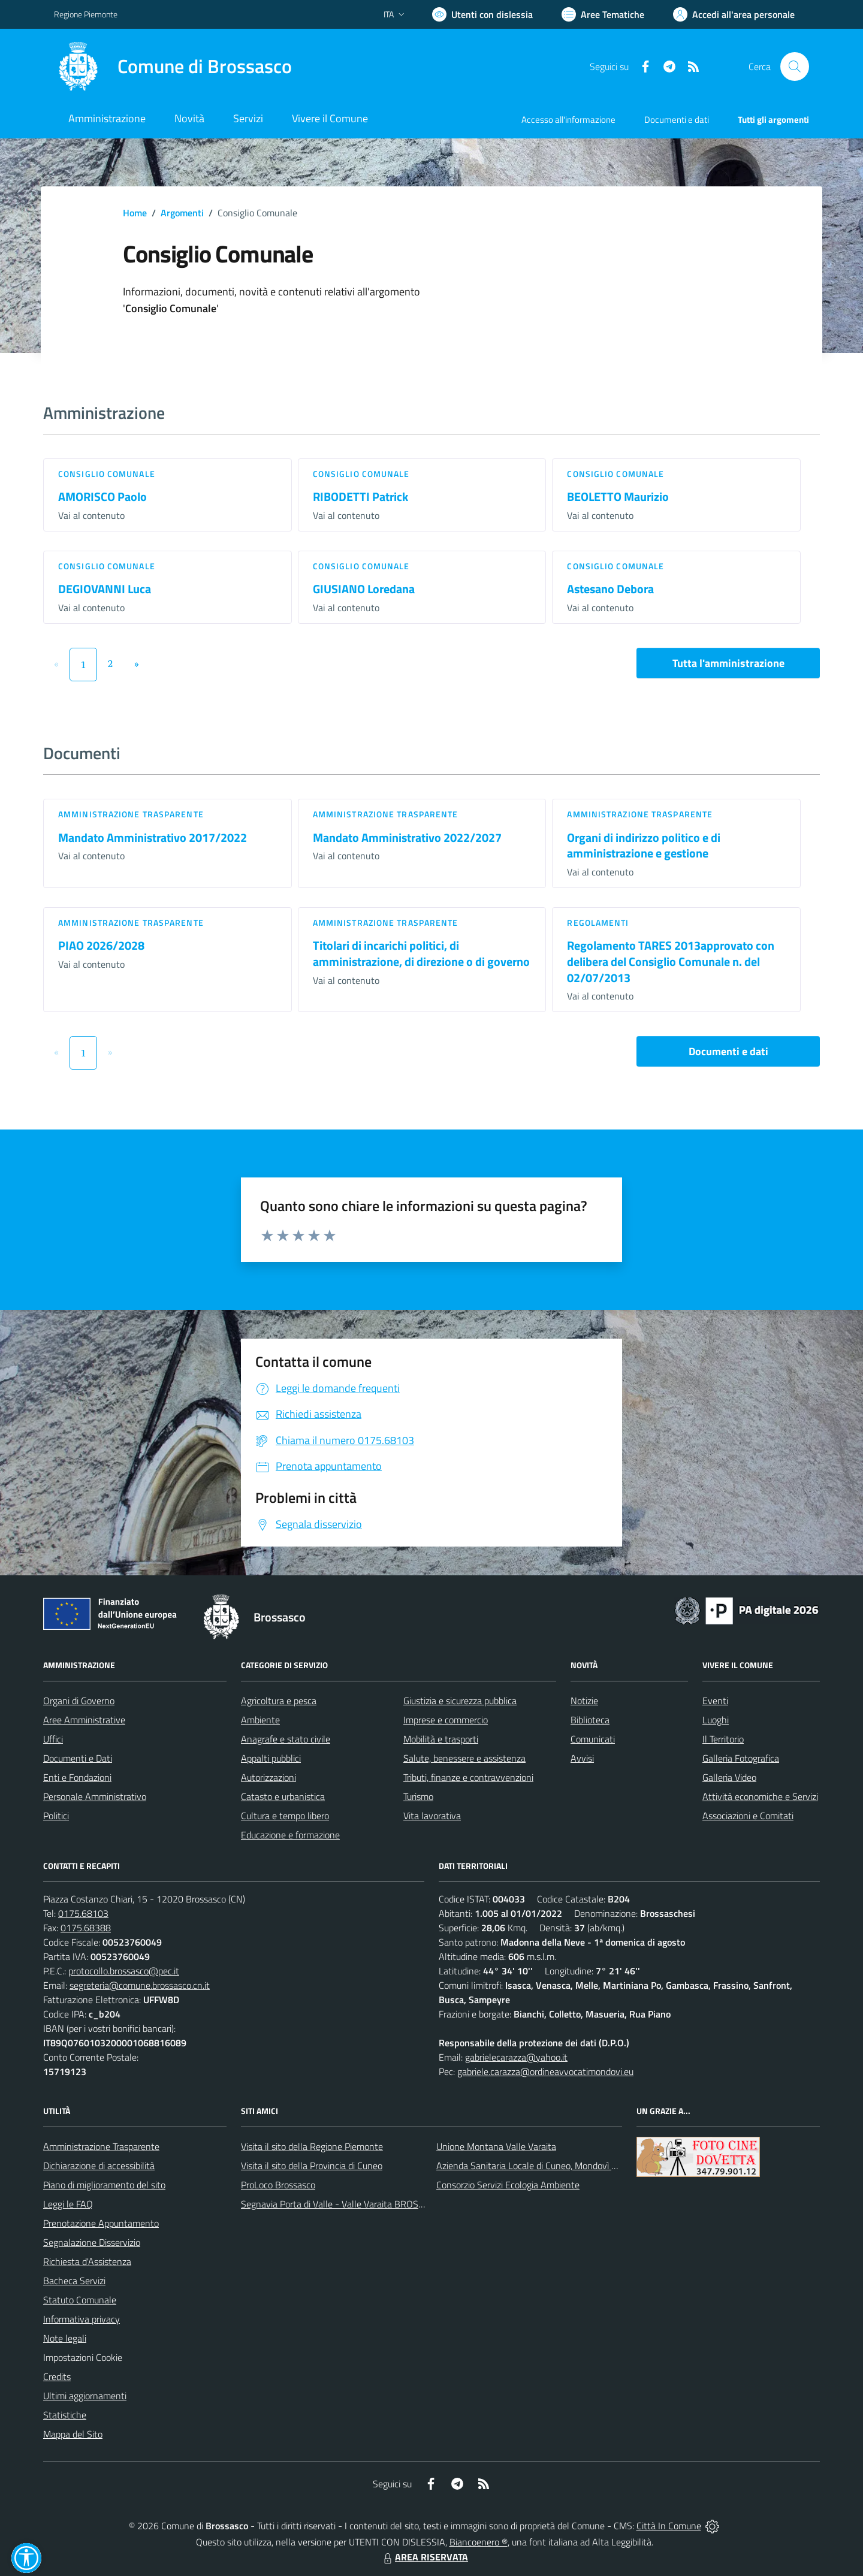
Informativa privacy (81, 2319)
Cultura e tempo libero (285, 1815)
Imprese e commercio (445, 1720)
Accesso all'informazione (568, 119)
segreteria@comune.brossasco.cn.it (140, 1985)
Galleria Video (729, 1777)
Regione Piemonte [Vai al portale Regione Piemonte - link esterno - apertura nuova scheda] (85, 14)
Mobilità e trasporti (440, 1739)
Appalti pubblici (271, 1758)
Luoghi (715, 1720)
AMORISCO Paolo (102, 496)
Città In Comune (668, 2525)
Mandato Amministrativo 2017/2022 (152, 837)
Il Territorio (723, 1739)
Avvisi (582, 1758)
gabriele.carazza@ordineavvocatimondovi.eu (545, 2071)
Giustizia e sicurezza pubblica (460, 1700)
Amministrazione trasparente (131, 814)
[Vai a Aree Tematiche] (603, 14)
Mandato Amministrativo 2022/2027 (407, 837)
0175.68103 (83, 1913)
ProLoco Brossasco (278, 2185)
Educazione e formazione (290, 1835)
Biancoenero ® (478, 2542)
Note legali (64, 2338)
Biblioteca (590, 1720)
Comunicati (593, 1739)
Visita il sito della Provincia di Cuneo (311, 2165)
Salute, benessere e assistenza (464, 1758)
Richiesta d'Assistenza (87, 2261)
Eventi (715, 1700)
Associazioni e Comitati (747, 1815)
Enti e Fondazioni (77, 1777)
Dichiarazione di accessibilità (99, 2165)
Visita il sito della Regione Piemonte (312, 2146)
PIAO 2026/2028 (101, 945)
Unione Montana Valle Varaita (496, 2146)
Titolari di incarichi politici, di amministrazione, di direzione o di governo (421, 953)
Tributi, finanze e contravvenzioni (468, 1777)
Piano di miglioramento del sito (104, 2185)
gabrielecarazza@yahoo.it (516, 2057)
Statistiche (64, 2415)
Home (135, 213)
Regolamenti (598, 922)
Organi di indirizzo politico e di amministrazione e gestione (643, 845)
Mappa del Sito (72, 2434)
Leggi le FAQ (68, 2204)
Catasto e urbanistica (283, 1796)
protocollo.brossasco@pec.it (123, 1971)
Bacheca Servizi (74, 2280)
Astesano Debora (610, 588)
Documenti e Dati (77, 1758)
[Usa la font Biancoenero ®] (482, 14)
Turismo (418, 1796)
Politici (56, 1815)
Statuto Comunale (79, 2300)
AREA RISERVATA (424, 2557)
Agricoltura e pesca (278, 1700)
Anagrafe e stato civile (285, 1739)
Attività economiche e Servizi (760, 1796)
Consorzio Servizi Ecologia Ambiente (508, 2185)
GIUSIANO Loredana (364, 588)
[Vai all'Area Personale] (734, 14)
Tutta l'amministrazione (728, 663)
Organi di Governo (78, 1700)
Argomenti (182, 213)
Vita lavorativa (432, 1815)
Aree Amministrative (84, 1720)
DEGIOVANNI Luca (104, 588)
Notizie (584, 1700)
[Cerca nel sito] (794, 66)
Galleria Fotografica (740, 1758)
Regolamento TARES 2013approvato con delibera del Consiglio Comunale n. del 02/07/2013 (670, 961)
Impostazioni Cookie (82, 2357)
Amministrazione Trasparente (101, 2146)
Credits (57, 2376)
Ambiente (260, 1720)
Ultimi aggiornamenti (84, 2395)
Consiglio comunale (106, 473)
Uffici (53, 1739)
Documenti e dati (728, 1051)
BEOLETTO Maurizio (618, 496)
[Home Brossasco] (173, 66)
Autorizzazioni (268, 1777)
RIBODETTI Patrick (360, 496)
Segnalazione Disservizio (91, 2242)
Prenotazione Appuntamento (101, 2223)
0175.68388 (86, 1927)
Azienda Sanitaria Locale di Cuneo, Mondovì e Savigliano (547, 2165)
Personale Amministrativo (94, 1796)
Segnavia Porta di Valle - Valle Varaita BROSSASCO (344, 2204)
